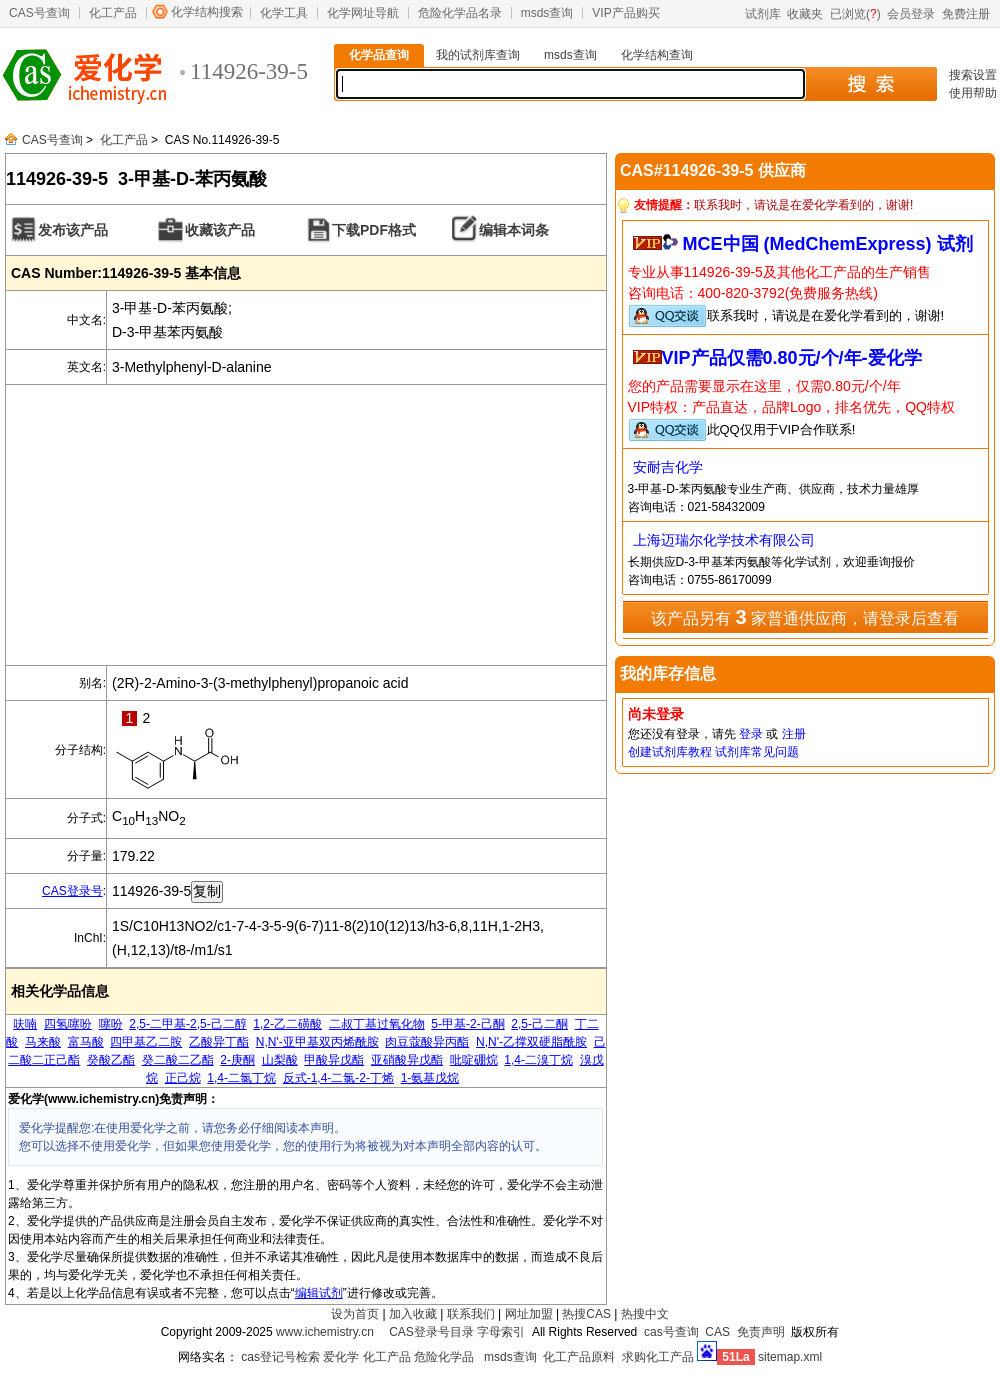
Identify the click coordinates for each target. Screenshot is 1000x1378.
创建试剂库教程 (670, 752)
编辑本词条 (514, 230)
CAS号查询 (39, 13)
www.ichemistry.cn (325, 1332)
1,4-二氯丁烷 (241, 1078)
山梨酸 (280, 1060)
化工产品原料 (579, 1357)
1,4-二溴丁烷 (538, 1060)
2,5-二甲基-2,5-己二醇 (187, 1024)
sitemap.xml (790, 1357)
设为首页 (355, 1314)
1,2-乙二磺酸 (287, 1024)
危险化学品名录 (460, 13)
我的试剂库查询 (478, 55)
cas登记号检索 (280, 1357)
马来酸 (43, 1042)
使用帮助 (973, 93)
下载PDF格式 (374, 230)
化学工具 (284, 13)
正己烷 (183, 1078)
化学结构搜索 (207, 12)
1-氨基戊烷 (430, 1078)
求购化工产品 (658, 1357)
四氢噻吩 (68, 1024)
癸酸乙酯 (111, 1060)
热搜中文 (645, 1314)
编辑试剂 (319, 1293)
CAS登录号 (72, 891)
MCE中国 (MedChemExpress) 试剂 (828, 244)
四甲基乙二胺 (146, 1042)
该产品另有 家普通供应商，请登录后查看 (805, 617)
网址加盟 (529, 1314)
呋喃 (25, 1024)
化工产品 (113, 13)
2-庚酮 (237, 1060)
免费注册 (966, 14)
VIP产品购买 (625, 13)
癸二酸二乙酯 (178, 1060)
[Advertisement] (306, 525)
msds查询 (547, 13)
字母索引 (501, 1332)
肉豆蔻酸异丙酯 (427, 1042)
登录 (751, 734)
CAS (717, 1332)
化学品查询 (379, 55)
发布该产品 (73, 230)
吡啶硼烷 (474, 1060)
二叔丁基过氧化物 (377, 1024)
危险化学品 (444, 1357)
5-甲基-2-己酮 (467, 1024)
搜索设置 (973, 75)
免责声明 (761, 1332)
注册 (794, 734)
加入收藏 (413, 1314)
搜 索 (870, 84)
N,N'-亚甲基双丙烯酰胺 (317, 1042)
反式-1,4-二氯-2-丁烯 (338, 1078)
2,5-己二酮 (539, 1024)
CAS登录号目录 (431, 1332)
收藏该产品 (220, 230)
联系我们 (471, 1314)
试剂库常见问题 (757, 752)
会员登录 (911, 14)
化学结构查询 (657, 55)
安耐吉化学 (668, 467)
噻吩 (111, 1024)
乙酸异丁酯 (219, 1042)
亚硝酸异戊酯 (407, 1060)
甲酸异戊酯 (334, 1060)
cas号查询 (671, 1332)
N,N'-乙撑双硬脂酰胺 (531, 1042)
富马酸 (86, 1042)
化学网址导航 (363, 13)
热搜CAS (586, 1314)
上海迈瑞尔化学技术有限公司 (724, 540)
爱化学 (341, 1357)
